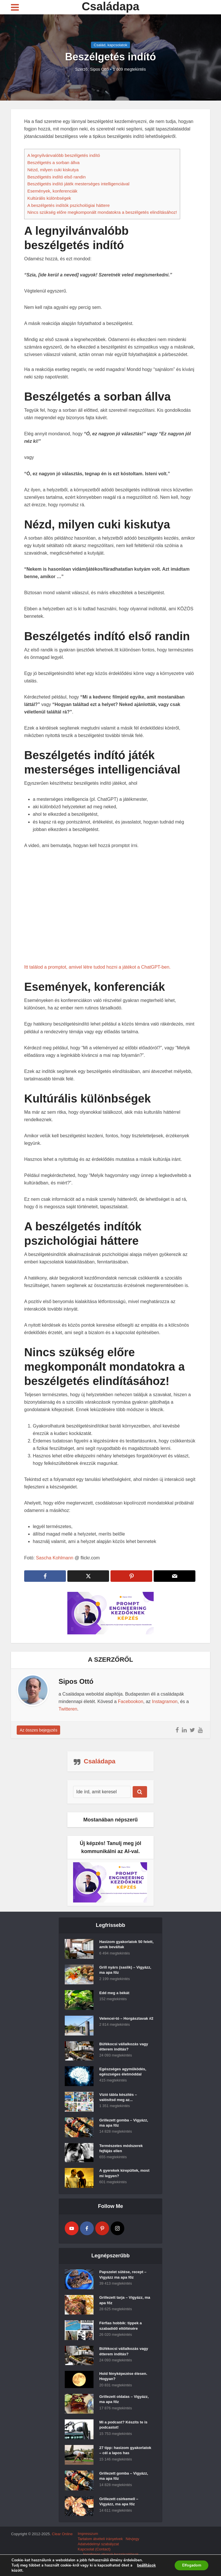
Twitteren (67, 1709)
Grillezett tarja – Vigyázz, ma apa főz (126, 2302)
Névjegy (132, 2546)
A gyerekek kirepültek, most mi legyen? (126, 2175)
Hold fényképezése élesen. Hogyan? (124, 2378)
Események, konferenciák (52, 190)
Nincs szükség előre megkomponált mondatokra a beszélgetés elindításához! (102, 212)
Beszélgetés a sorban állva (53, 162)
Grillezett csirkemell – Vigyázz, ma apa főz (120, 2511)
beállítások (146, 2565)
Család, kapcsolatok (110, 45)
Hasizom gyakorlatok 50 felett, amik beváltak (122, 1946)
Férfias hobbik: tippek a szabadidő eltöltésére (121, 2328)
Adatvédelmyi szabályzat (98, 2551)
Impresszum (88, 2541)
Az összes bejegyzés (38, 1730)
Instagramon (165, 1701)
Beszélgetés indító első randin (56, 176)
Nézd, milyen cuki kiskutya (53, 169)
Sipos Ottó (99, 69)
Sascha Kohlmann (54, 1557)
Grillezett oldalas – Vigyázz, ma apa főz (125, 2403)
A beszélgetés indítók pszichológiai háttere (68, 205)
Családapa (110, 6)
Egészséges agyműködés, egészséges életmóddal (124, 2073)
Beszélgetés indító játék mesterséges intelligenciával (78, 183)
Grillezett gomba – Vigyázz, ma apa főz (125, 2124)
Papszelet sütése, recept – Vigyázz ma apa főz (124, 2276)
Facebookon (130, 1701)
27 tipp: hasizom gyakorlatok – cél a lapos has (123, 2457)
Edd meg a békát (115, 1994)
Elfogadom (190, 2565)
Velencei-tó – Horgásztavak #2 (125, 2023)
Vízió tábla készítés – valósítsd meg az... (119, 2099)
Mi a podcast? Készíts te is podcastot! (124, 2429)
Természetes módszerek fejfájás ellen (122, 2150)
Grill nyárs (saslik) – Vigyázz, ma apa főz (118, 1972)
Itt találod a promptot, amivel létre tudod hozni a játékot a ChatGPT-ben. (97, 967)
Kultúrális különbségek (49, 198)
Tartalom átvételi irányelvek (100, 2546)
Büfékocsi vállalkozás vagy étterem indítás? (125, 2048)
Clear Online (62, 2541)
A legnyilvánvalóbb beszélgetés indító (63, 155)
